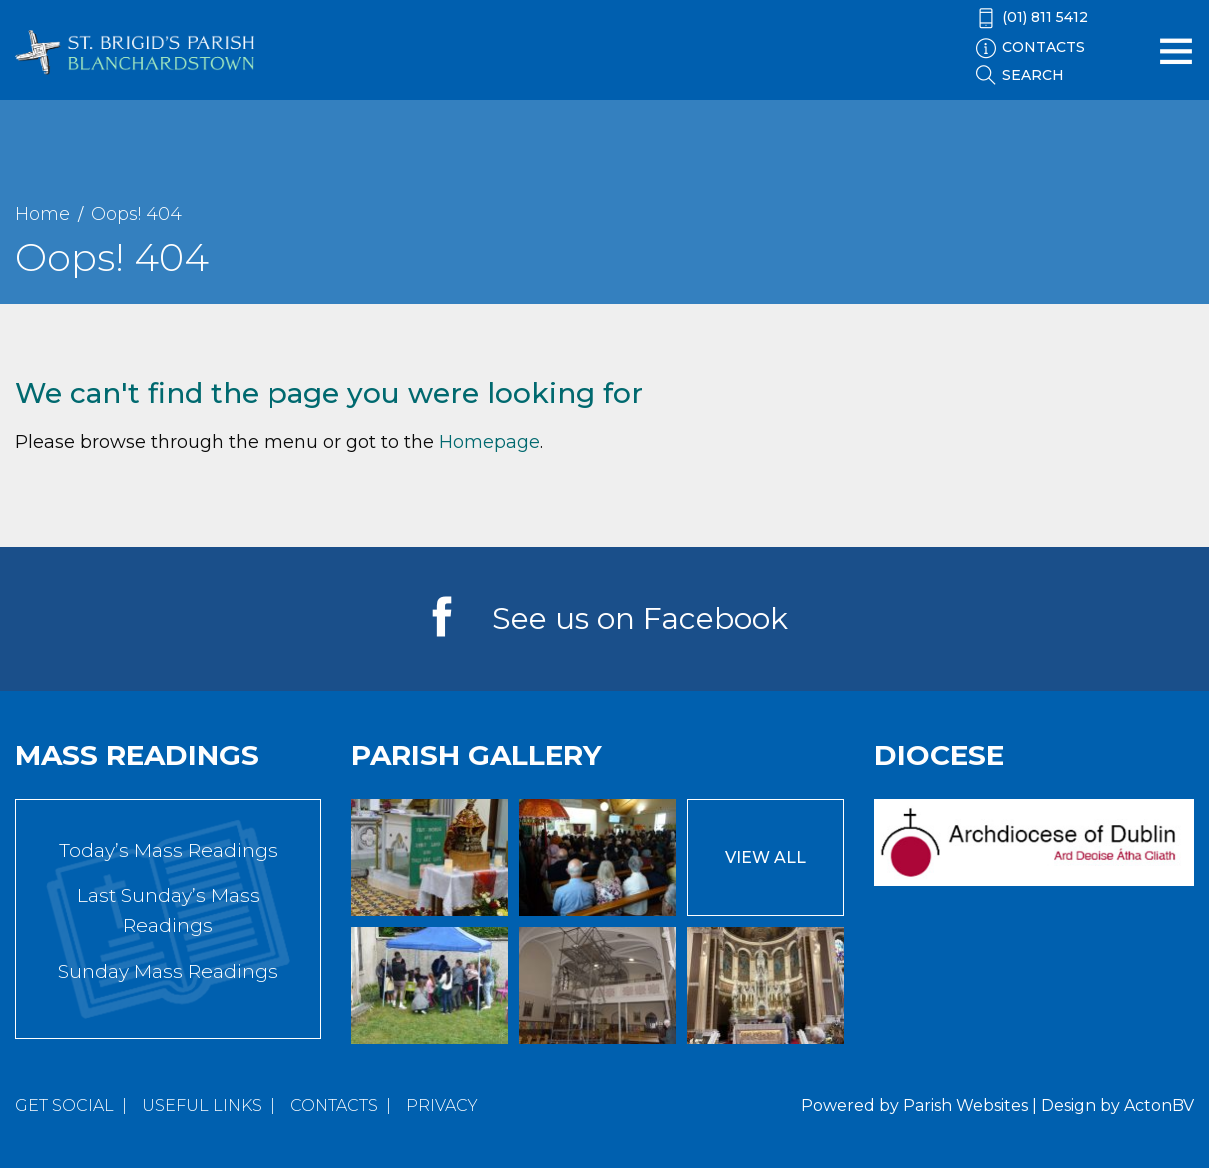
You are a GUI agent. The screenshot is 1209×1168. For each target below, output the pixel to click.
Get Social (64, 1105)
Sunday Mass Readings (168, 971)
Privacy (442, 1105)
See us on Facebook (640, 618)
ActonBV (1159, 1105)
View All (765, 857)
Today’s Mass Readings (168, 850)
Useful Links (202, 1105)
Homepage (489, 442)
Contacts (334, 1105)
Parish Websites (965, 1105)
